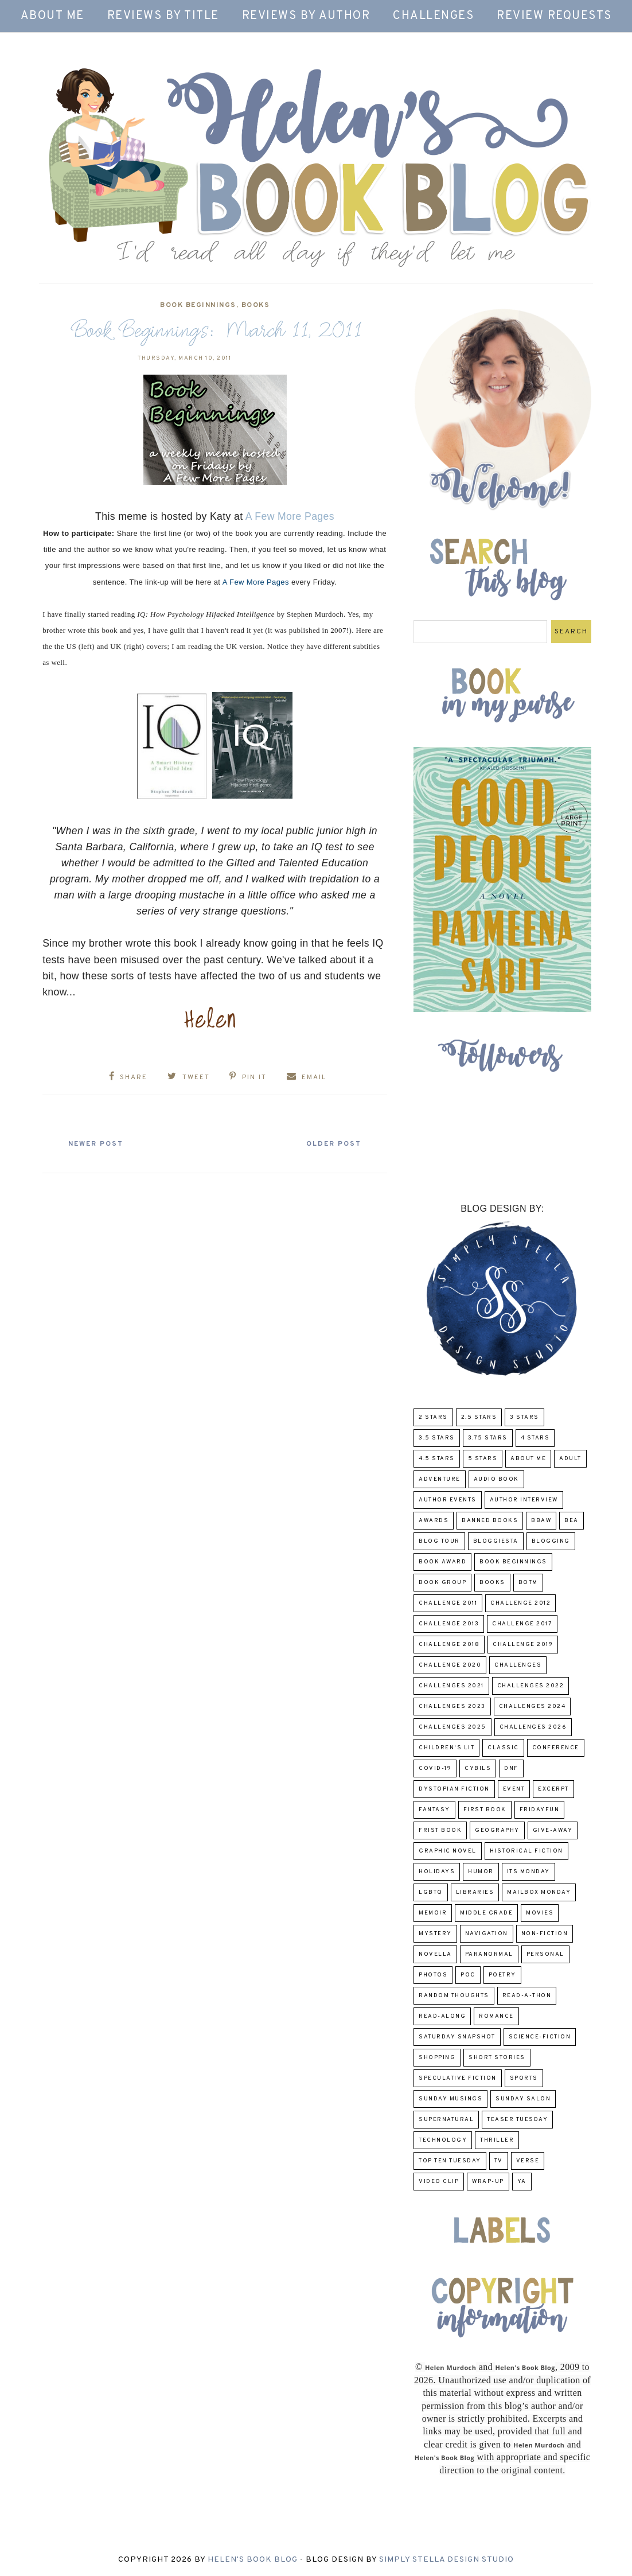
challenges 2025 (452, 1727)
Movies (539, 1913)
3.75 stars (488, 1438)
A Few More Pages (289, 516)
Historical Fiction (526, 1851)
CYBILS (478, 1768)
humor (481, 1871)
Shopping (437, 2057)
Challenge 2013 (449, 1624)
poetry (502, 1975)
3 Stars (524, 1417)
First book (484, 1810)
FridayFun (540, 1810)
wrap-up (488, 2181)
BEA (571, 1520)
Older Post (332, 1144)
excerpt (553, 1789)
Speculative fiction (458, 2078)
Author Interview (524, 1500)
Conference (555, 1748)
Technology (443, 2140)
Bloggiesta (495, 1541)
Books (255, 305)
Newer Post (97, 1144)
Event (514, 1789)
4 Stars (535, 1438)
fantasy (434, 1810)
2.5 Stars (479, 1417)
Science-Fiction (540, 2037)
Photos (433, 1975)
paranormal (489, 1954)
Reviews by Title (163, 16)
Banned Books (490, 1520)
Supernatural (446, 2119)
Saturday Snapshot (457, 2037)
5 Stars (483, 1458)
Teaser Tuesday (517, 2119)
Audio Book (496, 1479)
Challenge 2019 (523, 1644)
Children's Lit (446, 1748)
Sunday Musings (450, 2099)
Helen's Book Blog (253, 2560)
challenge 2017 (522, 1624)
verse (528, 2161)
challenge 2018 (449, 1644)
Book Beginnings (198, 305)
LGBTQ (431, 1892)
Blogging (551, 1541)
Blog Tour (439, 1541)
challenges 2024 (532, 1706)
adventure (440, 1479)
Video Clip (439, 2181)
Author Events (448, 1500)
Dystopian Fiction (454, 1789)
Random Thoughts (454, 1995)
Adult (570, 1458)
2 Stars (433, 1417)
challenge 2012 (520, 1603)
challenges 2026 (533, 1727)
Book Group (442, 1582)
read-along (442, 2016)
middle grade (486, 1913)
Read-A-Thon (527, 1995)
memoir (433, 1913)
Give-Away (553, 1830)
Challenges (433, 16)
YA (521, 2181)
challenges (517, 1665)
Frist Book (440, 1830)
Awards (433, 1520)
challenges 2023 (452, 1706)
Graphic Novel (448, 1851)
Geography (497, 1830)
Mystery (435, 1933)
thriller (497, 2140)
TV (498, 2161)
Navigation (486, 1933)
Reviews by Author (306, 16)
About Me (52, 16)
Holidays (437, 1871)
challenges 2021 (451, 1686)
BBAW (541, 1520)
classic (503, 1748)
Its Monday (528, 1871)
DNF (511, 1768)
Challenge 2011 (448, 1603)
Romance (496, 2016)
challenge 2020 (450, 1665)
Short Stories (497, 2057)
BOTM (528, 1582)
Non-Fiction (544, 1933)
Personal (545, 1954)
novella (435, 1954)
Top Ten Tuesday (450, 2161)
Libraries (475, 1892)
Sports (524, 2078)
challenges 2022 (530, 1686)
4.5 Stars (437, 1458)
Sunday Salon (523, 2099)
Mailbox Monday (539, 1892)
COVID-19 (435, 1768)
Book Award (442, 1562)
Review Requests (554, 16)
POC (468, 1975)
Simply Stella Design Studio (446, 2560)
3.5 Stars (437, 1438)
